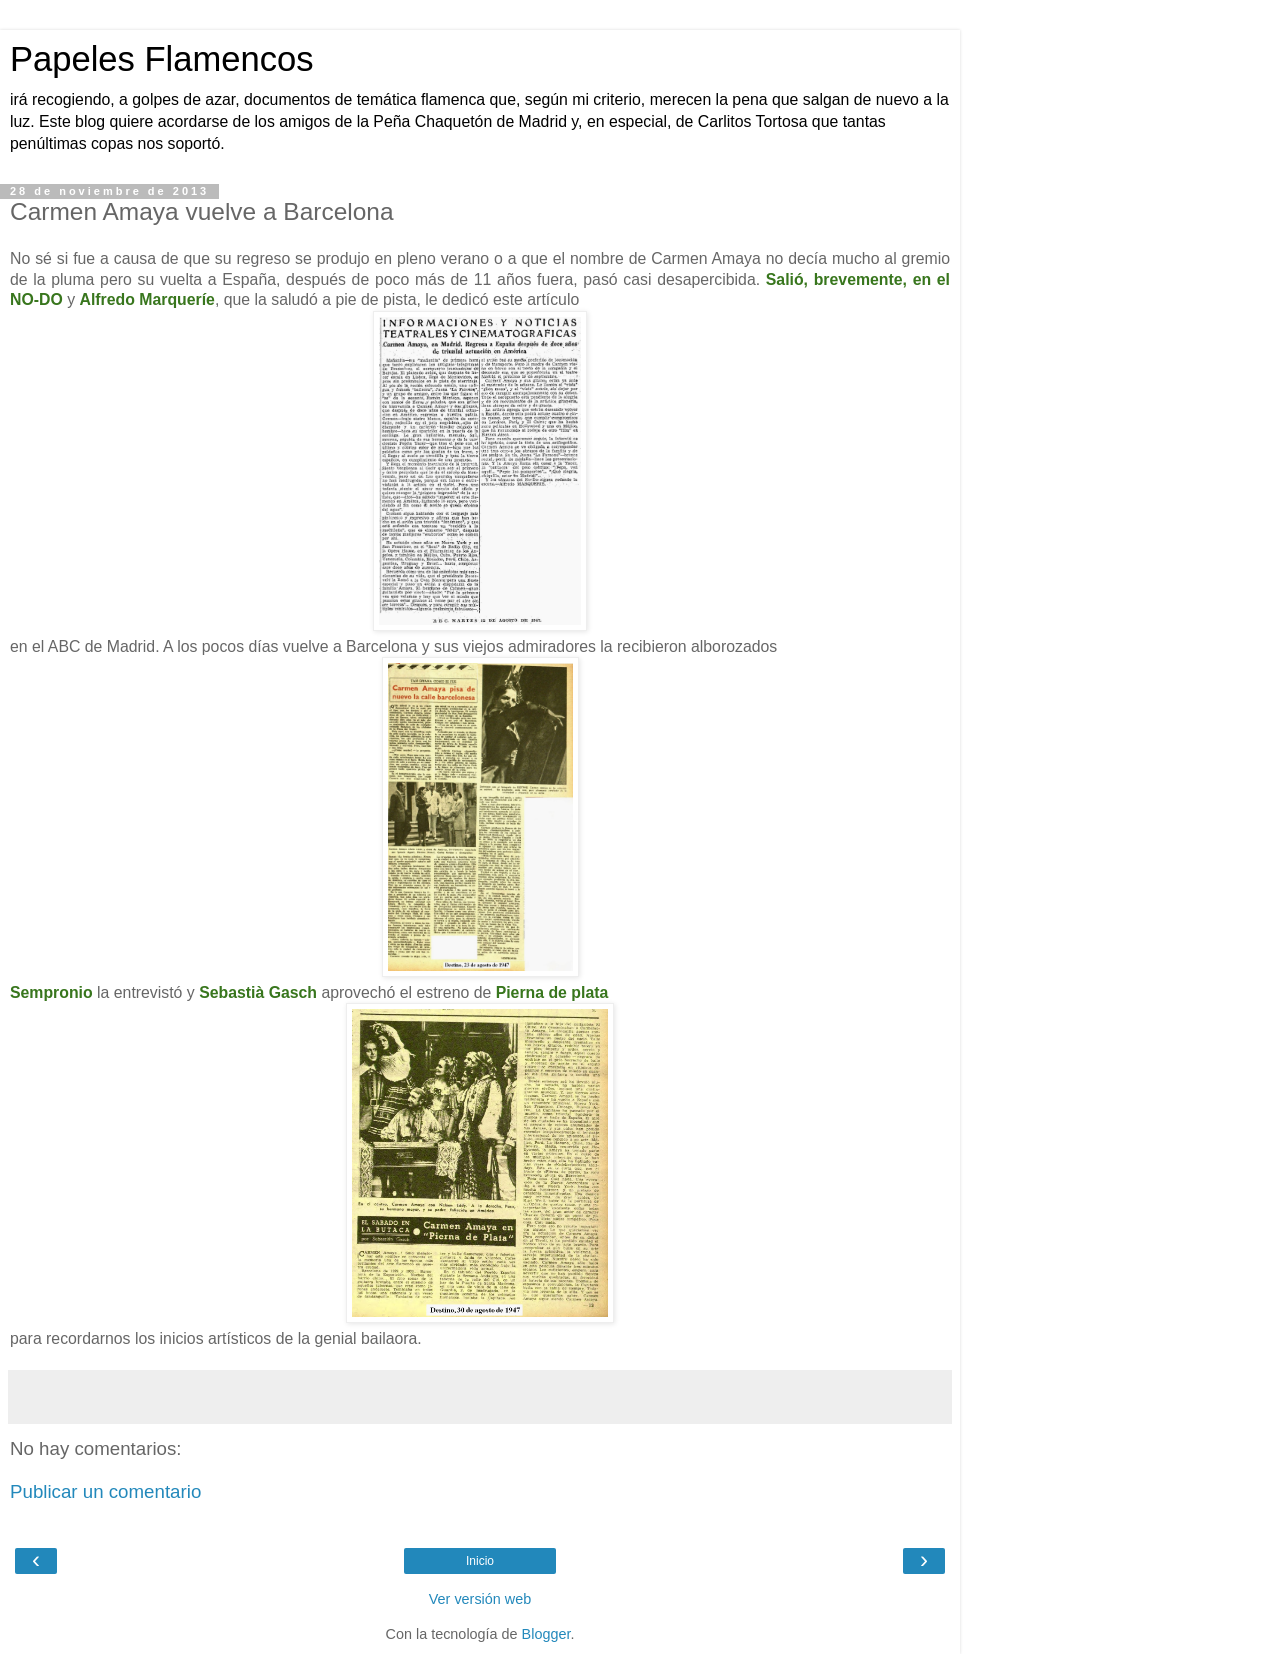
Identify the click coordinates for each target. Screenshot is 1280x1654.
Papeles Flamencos (161, 59)
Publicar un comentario (105, 1491)
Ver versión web (480, 1599)
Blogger (546, 1634)
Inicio (480, 1561)
